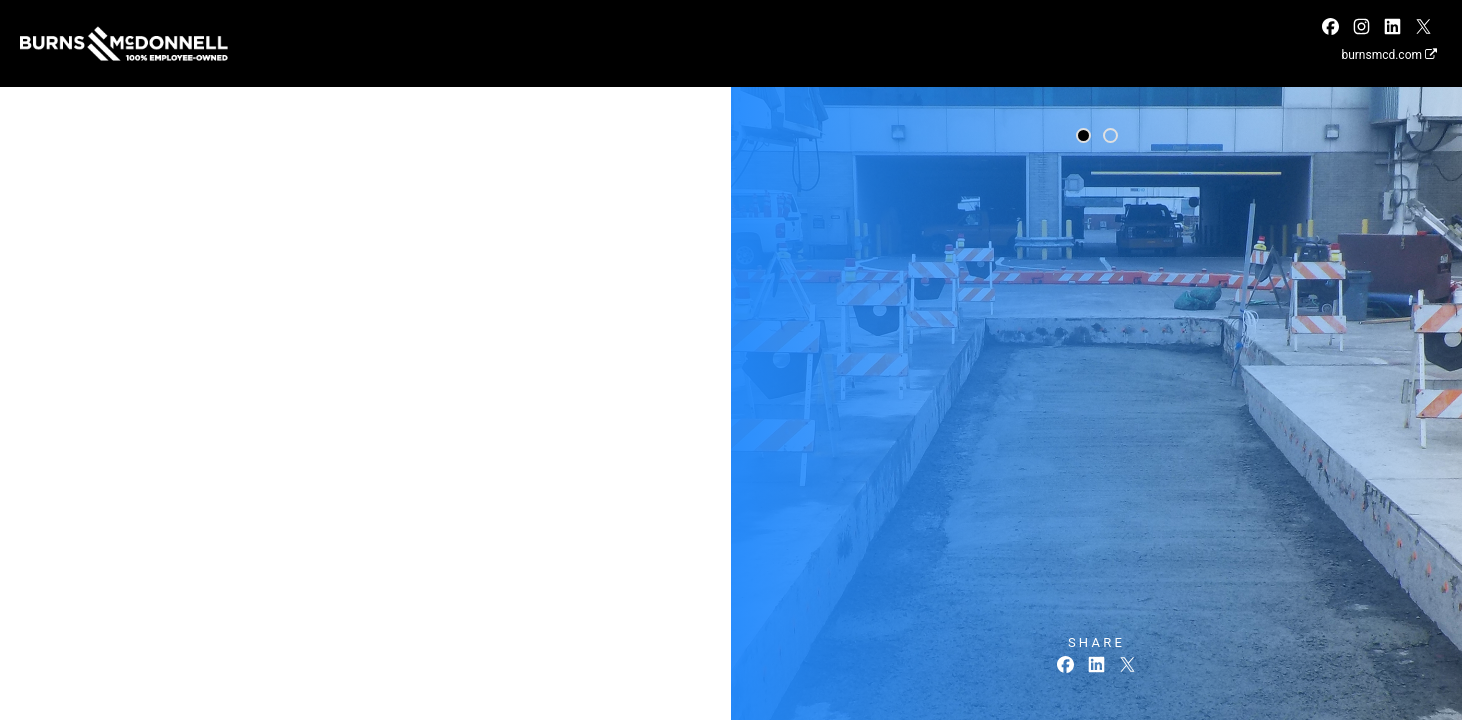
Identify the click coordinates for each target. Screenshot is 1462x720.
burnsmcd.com (1389, 55)
